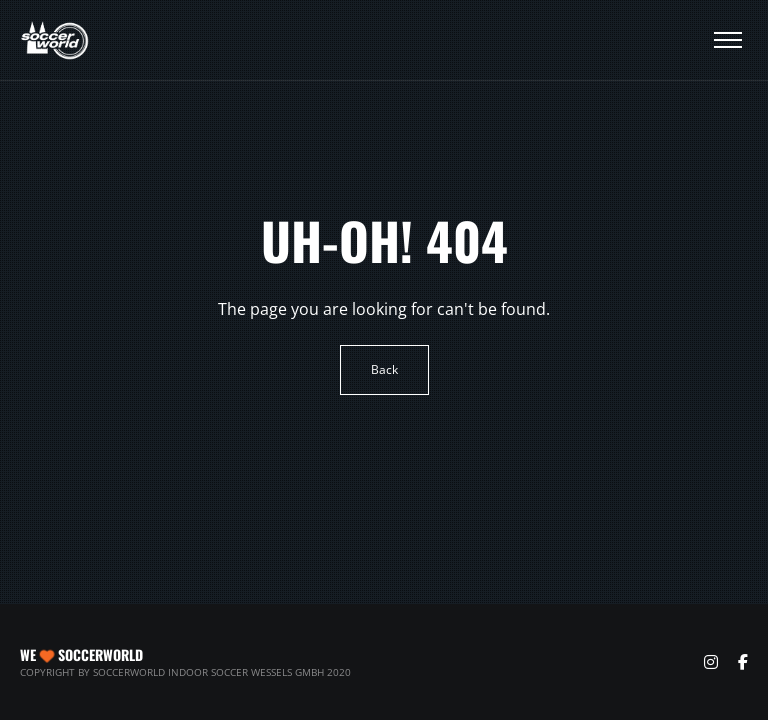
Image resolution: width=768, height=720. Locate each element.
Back (384, 369)
